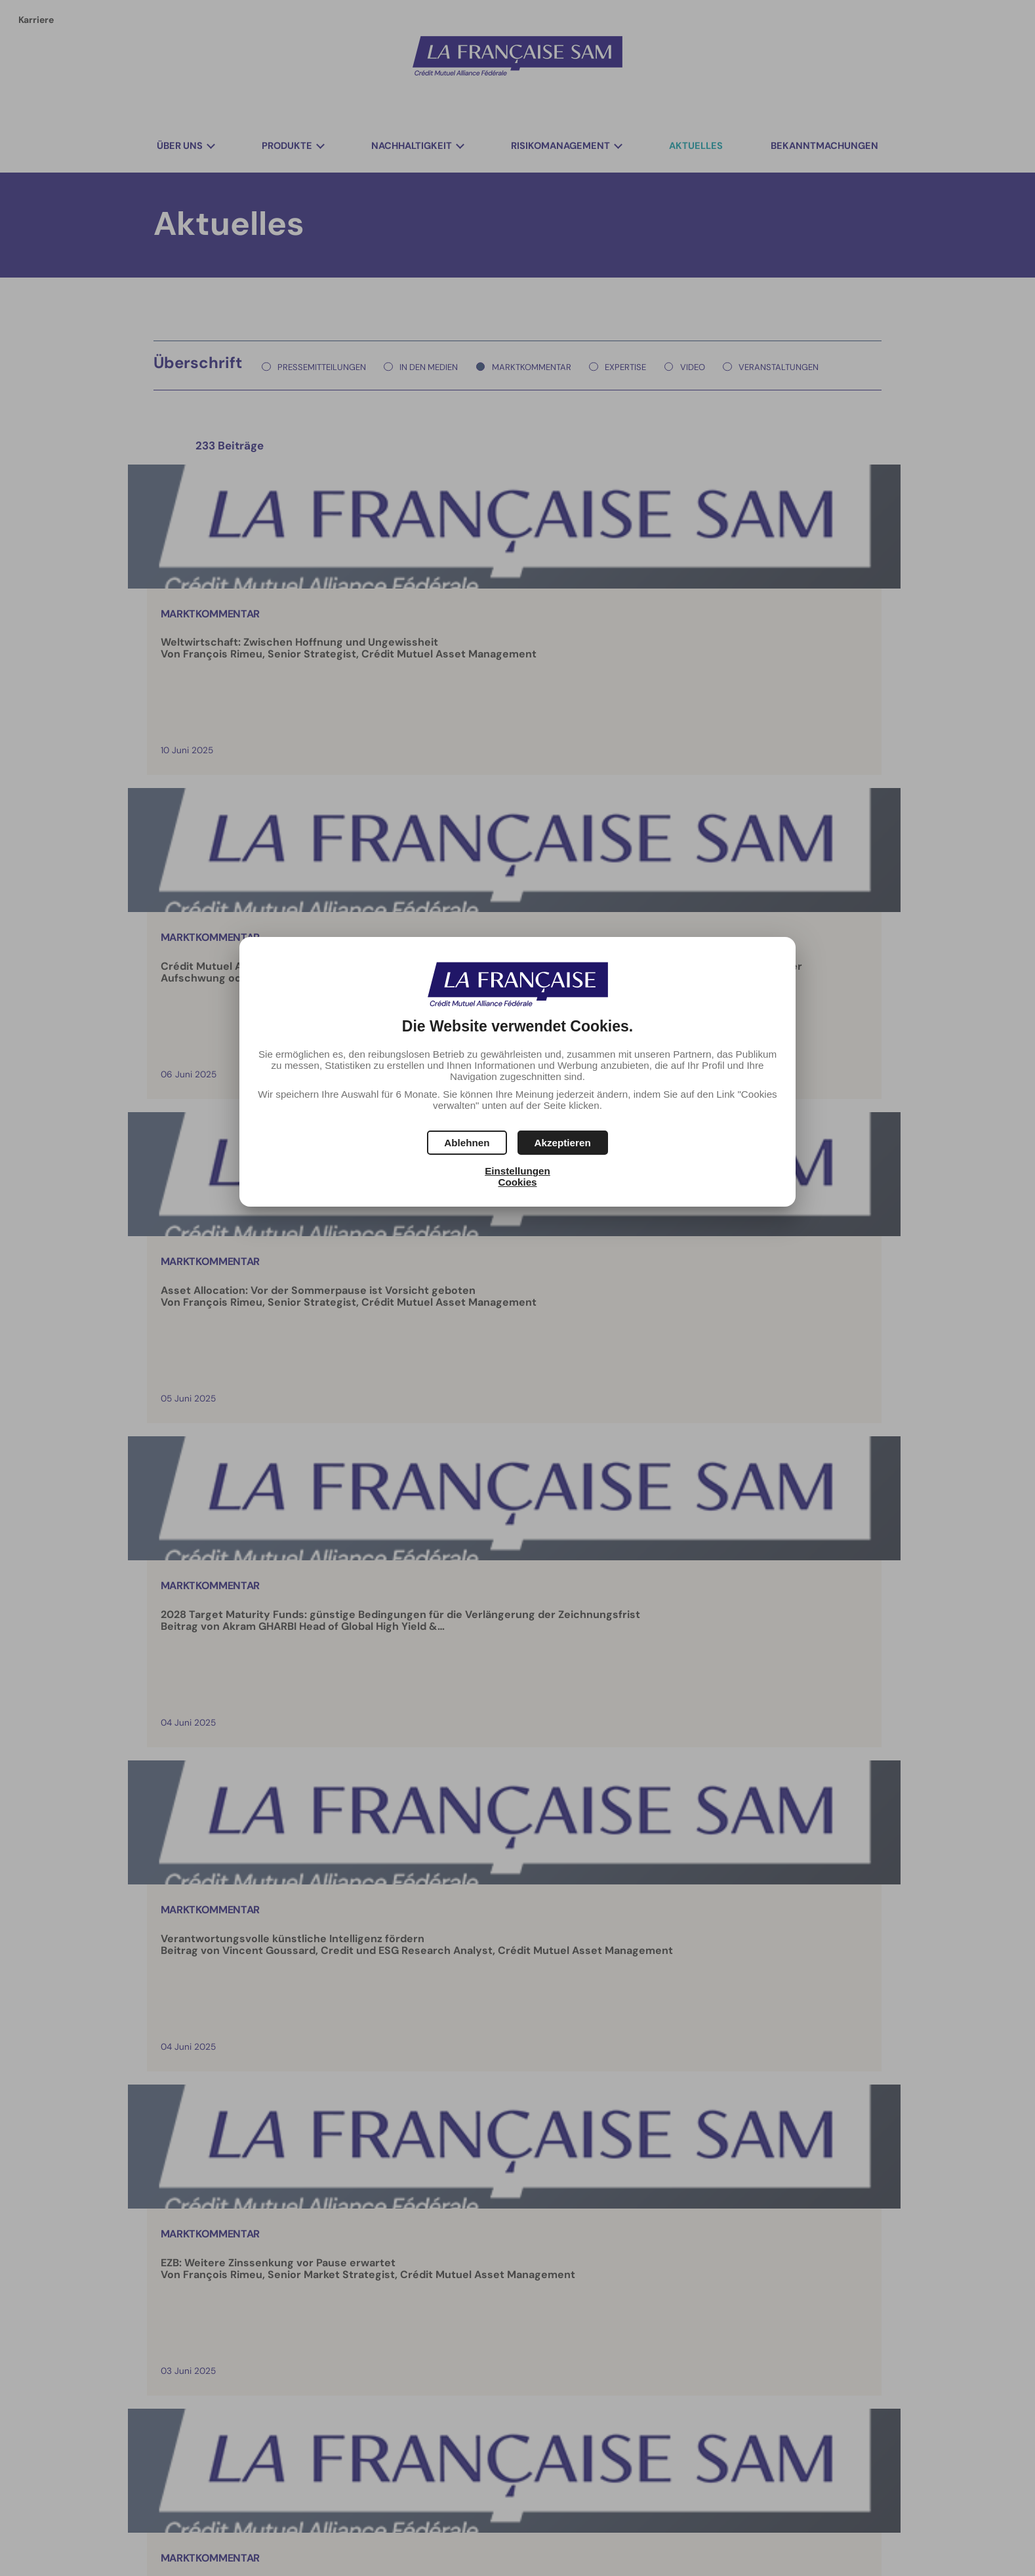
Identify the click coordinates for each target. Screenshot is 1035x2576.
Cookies (517, 1182)
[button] (563, 1143)
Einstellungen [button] (517, 1170)
